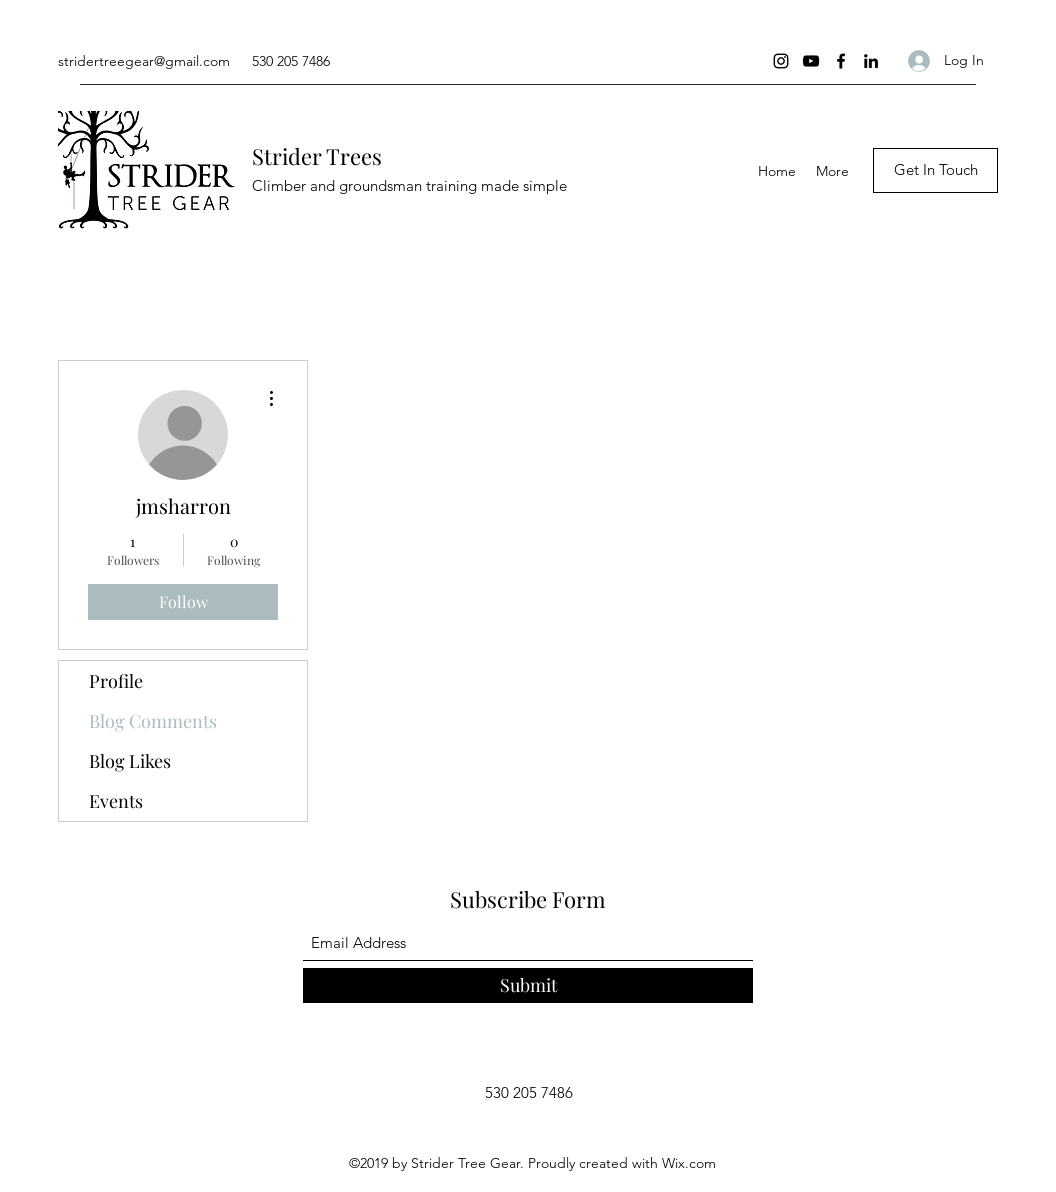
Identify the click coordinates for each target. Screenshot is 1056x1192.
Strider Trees (317, 156)
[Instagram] (781, 61)
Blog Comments (153, 721)
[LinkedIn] (871, 61)
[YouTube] (811, 61)
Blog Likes (130, 761)
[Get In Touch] (935, 170)
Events (116, 801)
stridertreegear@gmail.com (144, 61)
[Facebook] (841, 61)
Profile (116, 681)
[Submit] (528, 985)
